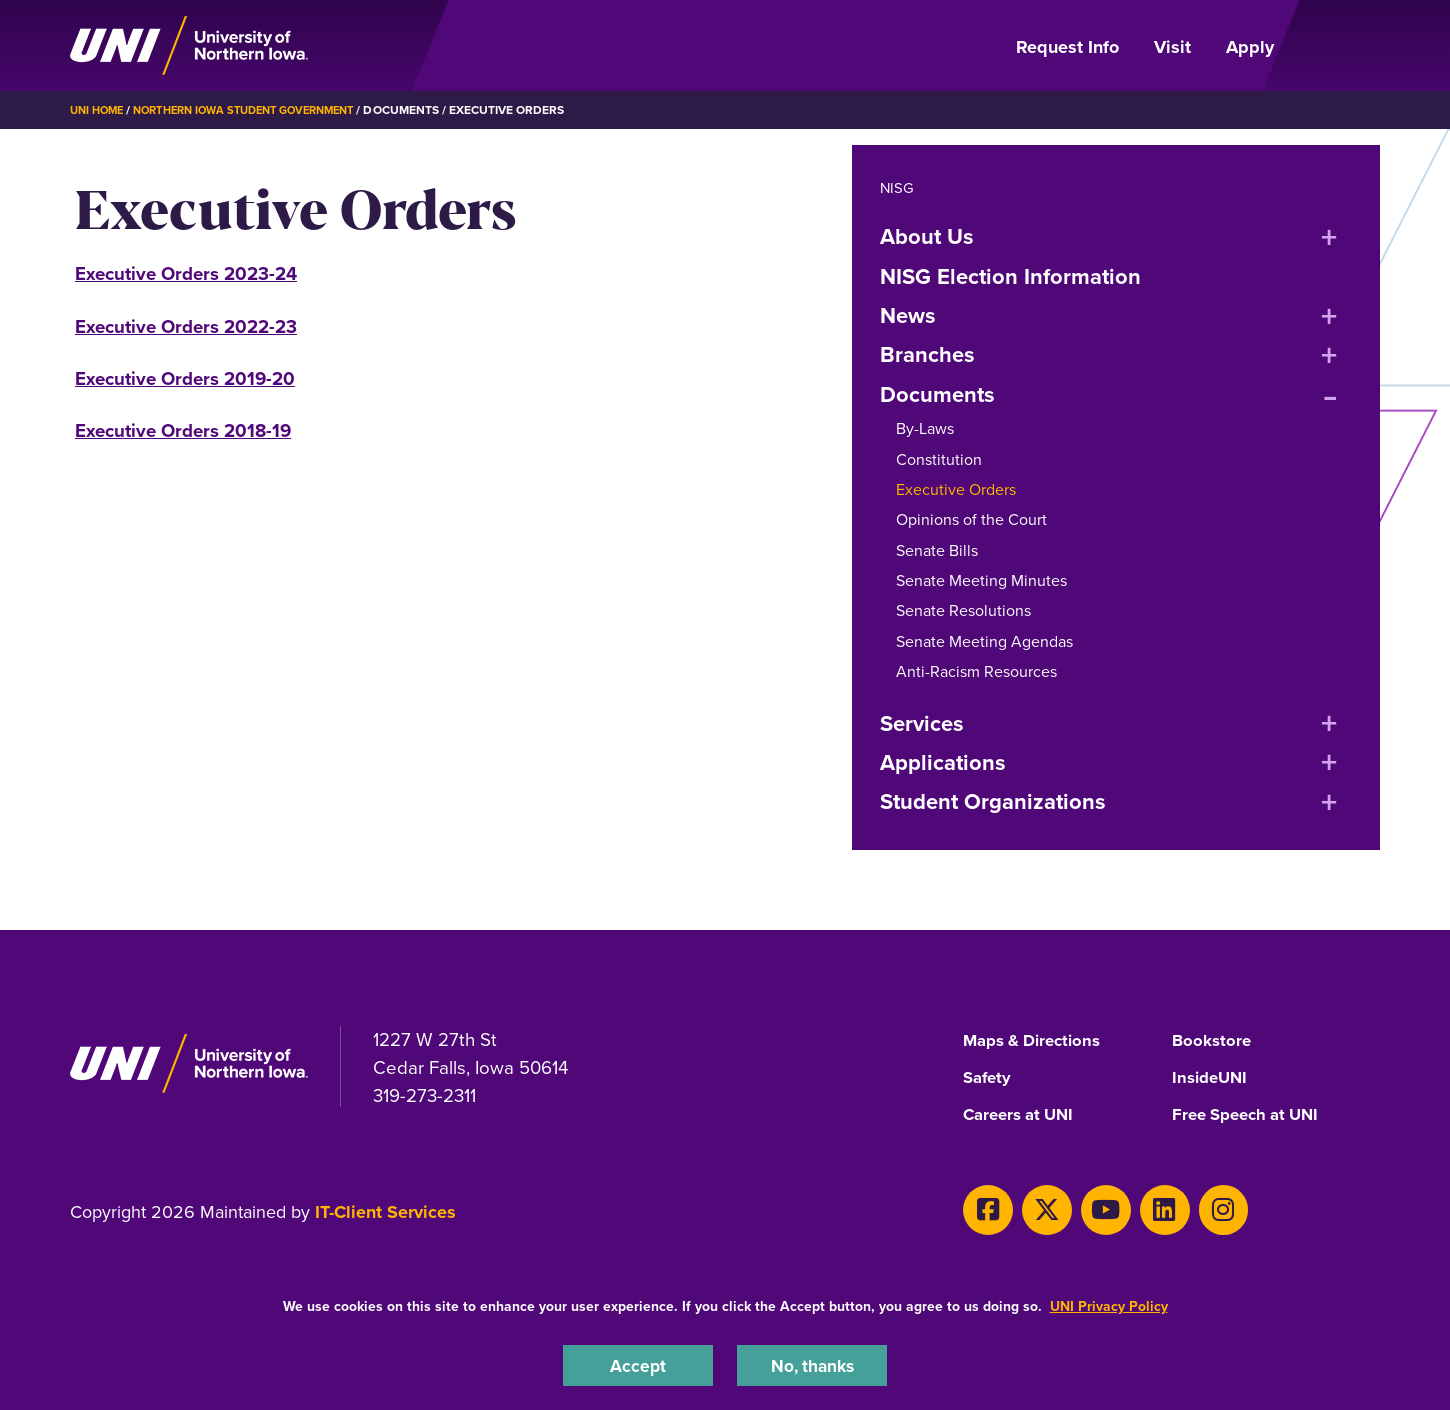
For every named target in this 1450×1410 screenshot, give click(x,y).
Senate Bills (937, 550)
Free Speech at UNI (1251, 1116)
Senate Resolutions (963, 610)
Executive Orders (956, 489)
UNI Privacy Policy (1109, 1303)
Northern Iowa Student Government (261, 110)
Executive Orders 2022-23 (186, 326)
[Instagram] (1186, 1207)
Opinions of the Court (971, 519)
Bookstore (1213, 1041)
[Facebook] (983, 1207)
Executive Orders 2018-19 (183, 430)
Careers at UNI (1023, 1116)
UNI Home (99, 110)
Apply (1250, 47)
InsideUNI (1212, 1078)
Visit (1172, 47)
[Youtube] (1085, 1207)
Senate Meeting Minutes (981, 580)
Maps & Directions (1038, 1041)
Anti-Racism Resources (976, 671)
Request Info (1067, 47)
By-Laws (925, 428)
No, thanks (812, 1363)
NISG (897, 187)
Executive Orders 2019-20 (185, 378)
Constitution (939, 459)
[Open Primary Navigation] (1339, 46)
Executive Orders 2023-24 (186, 273)
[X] (1034, 1207)
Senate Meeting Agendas (984, 641)
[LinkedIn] (1135, 1207)
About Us (927, 236)
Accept (638, 1363)
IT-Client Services (385, 1214)
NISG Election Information (1010, 276)
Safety (989, 1078)
